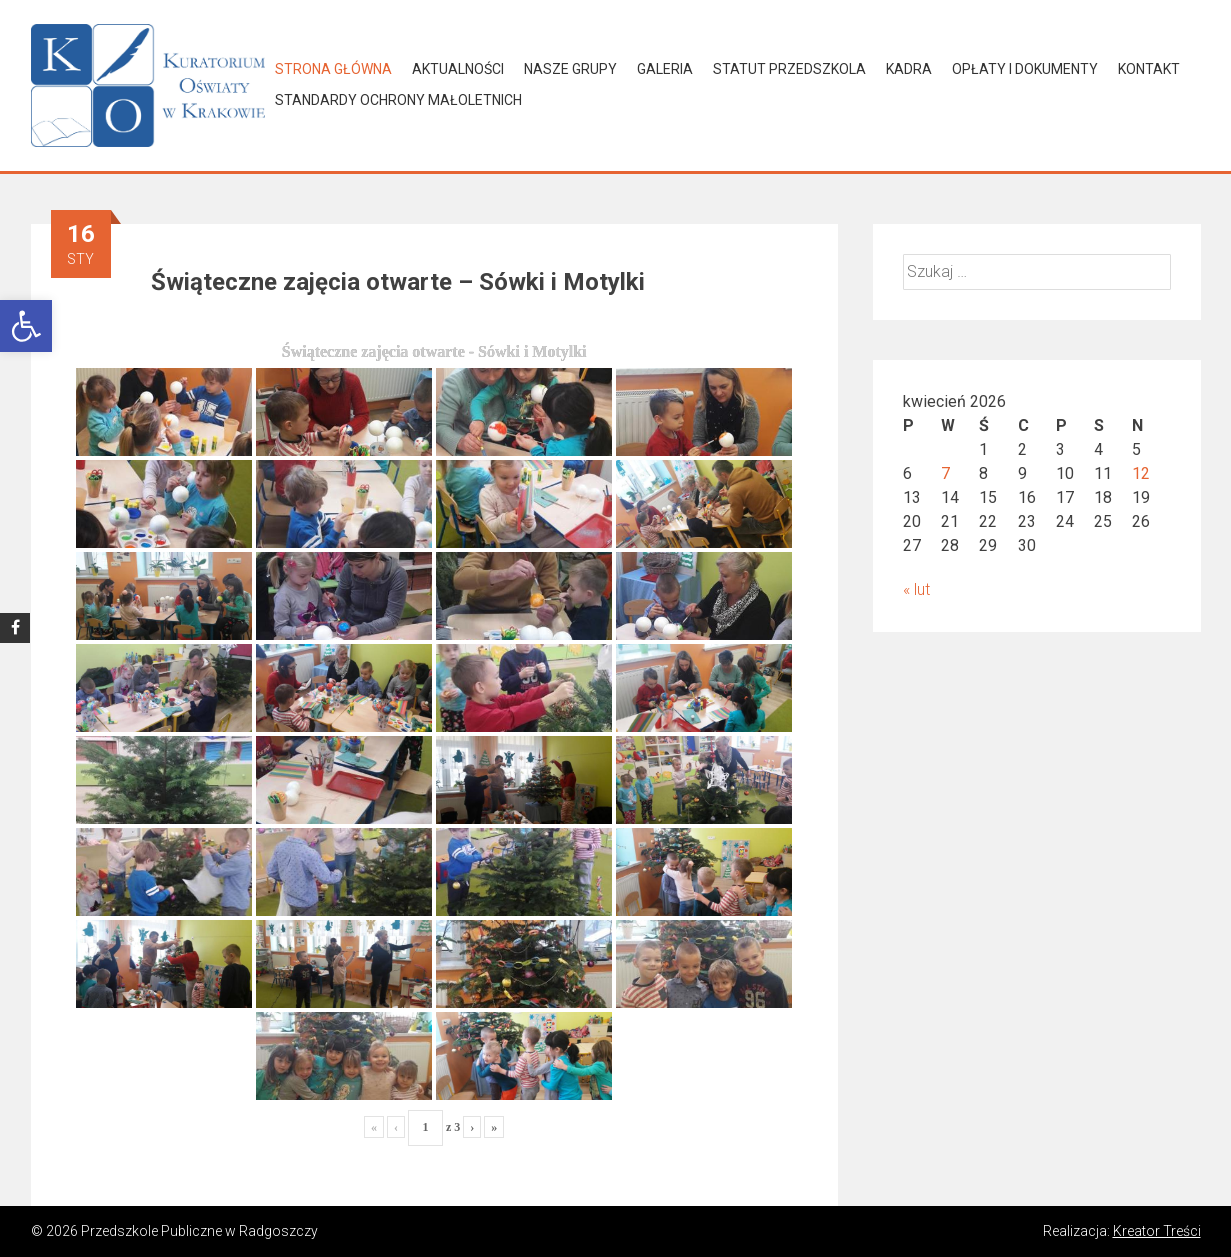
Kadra (909, 69)
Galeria (665, 69)
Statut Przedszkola (789, 69)
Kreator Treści (1157, 1231)
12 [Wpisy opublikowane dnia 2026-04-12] (1141, 473)
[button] (26, 326)
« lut (916, 589)
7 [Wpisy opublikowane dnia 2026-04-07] (945, 473)
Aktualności (458, 69)
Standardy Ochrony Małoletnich (398, 100)
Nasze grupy (570, 69)
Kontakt (1149, 69)
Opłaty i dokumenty (1025, 69)
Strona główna (333, 69)
